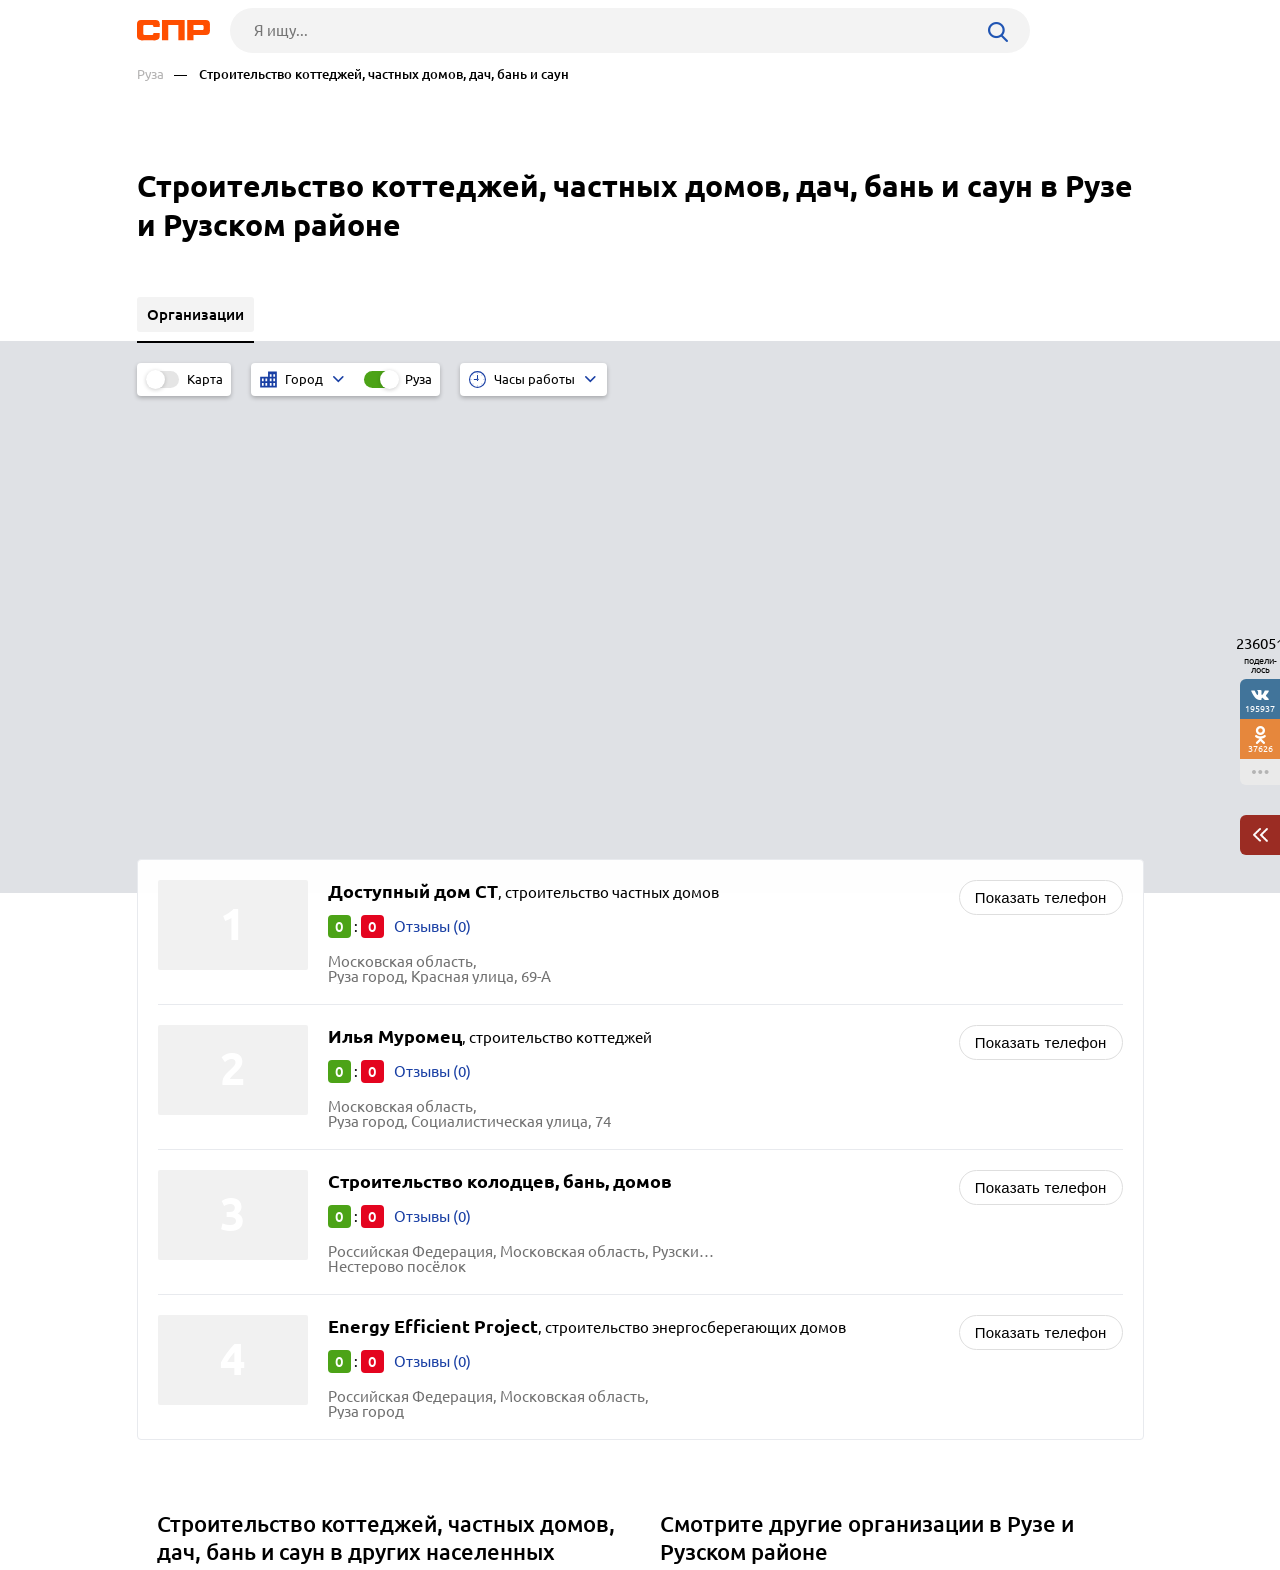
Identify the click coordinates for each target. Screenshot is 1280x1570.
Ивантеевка (205, 1200)
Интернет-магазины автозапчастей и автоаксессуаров (857, 1172)
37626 (1260, 748)
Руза (150, 74)
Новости (298, 1496)
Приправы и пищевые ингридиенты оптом (817, 1247)
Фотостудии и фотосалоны (762, 1222)
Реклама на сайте (439, 1496)
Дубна (186, 1225)
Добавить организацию (1054, 1495)
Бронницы (201, 1275)
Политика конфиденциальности (405, 1554)
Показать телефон (1041, 451)
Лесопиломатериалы (742, 1197)
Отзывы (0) (432, 480)
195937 (1260, 708)
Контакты (585, 1496)
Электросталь (213, 1175)
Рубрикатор (174, 1496)
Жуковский (203, 1250)
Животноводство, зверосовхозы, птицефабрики (837, 1147)
